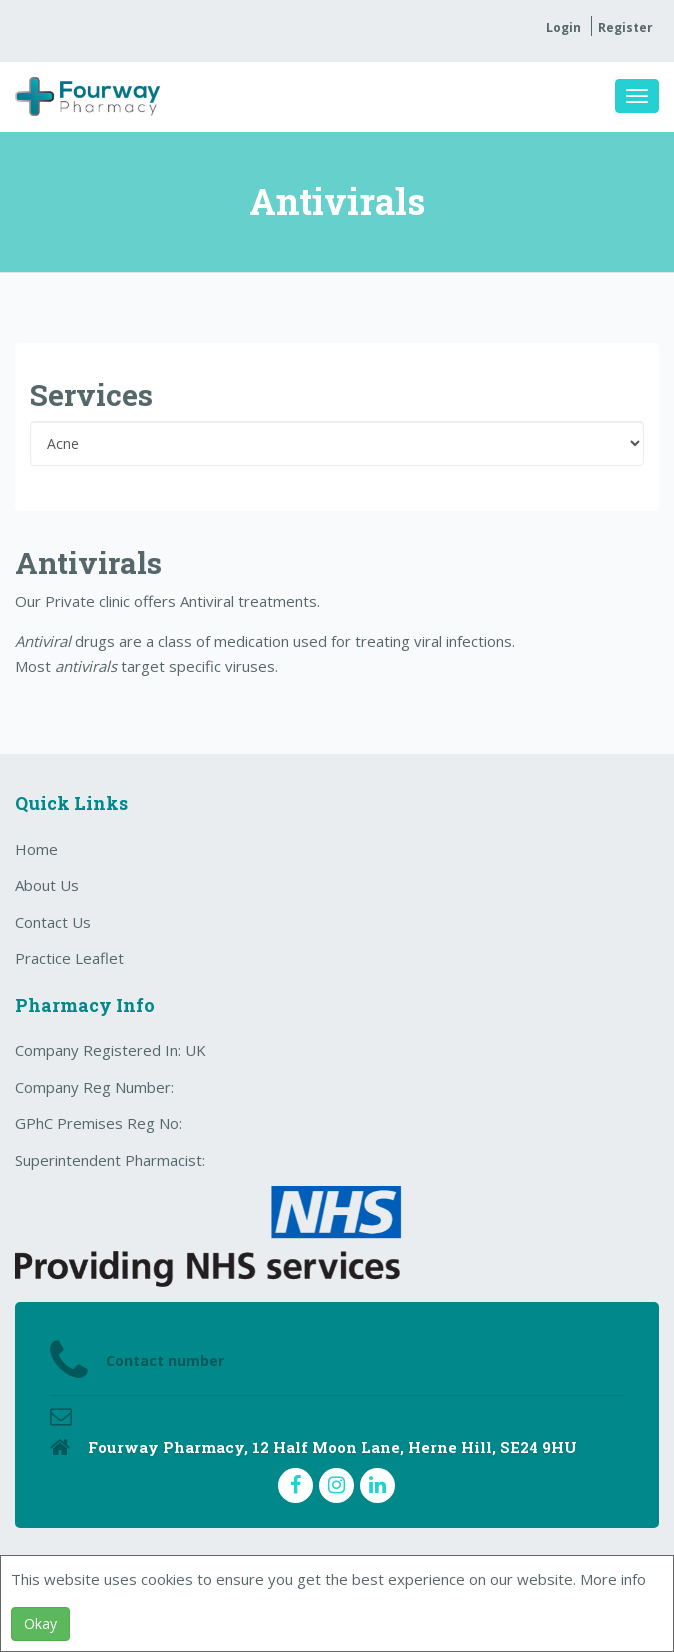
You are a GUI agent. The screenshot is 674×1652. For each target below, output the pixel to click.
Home (36, 849)
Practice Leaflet (69, 958)
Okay (40, 1623)
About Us (47, 885)
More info (613, 1579)
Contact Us (53, 922)
